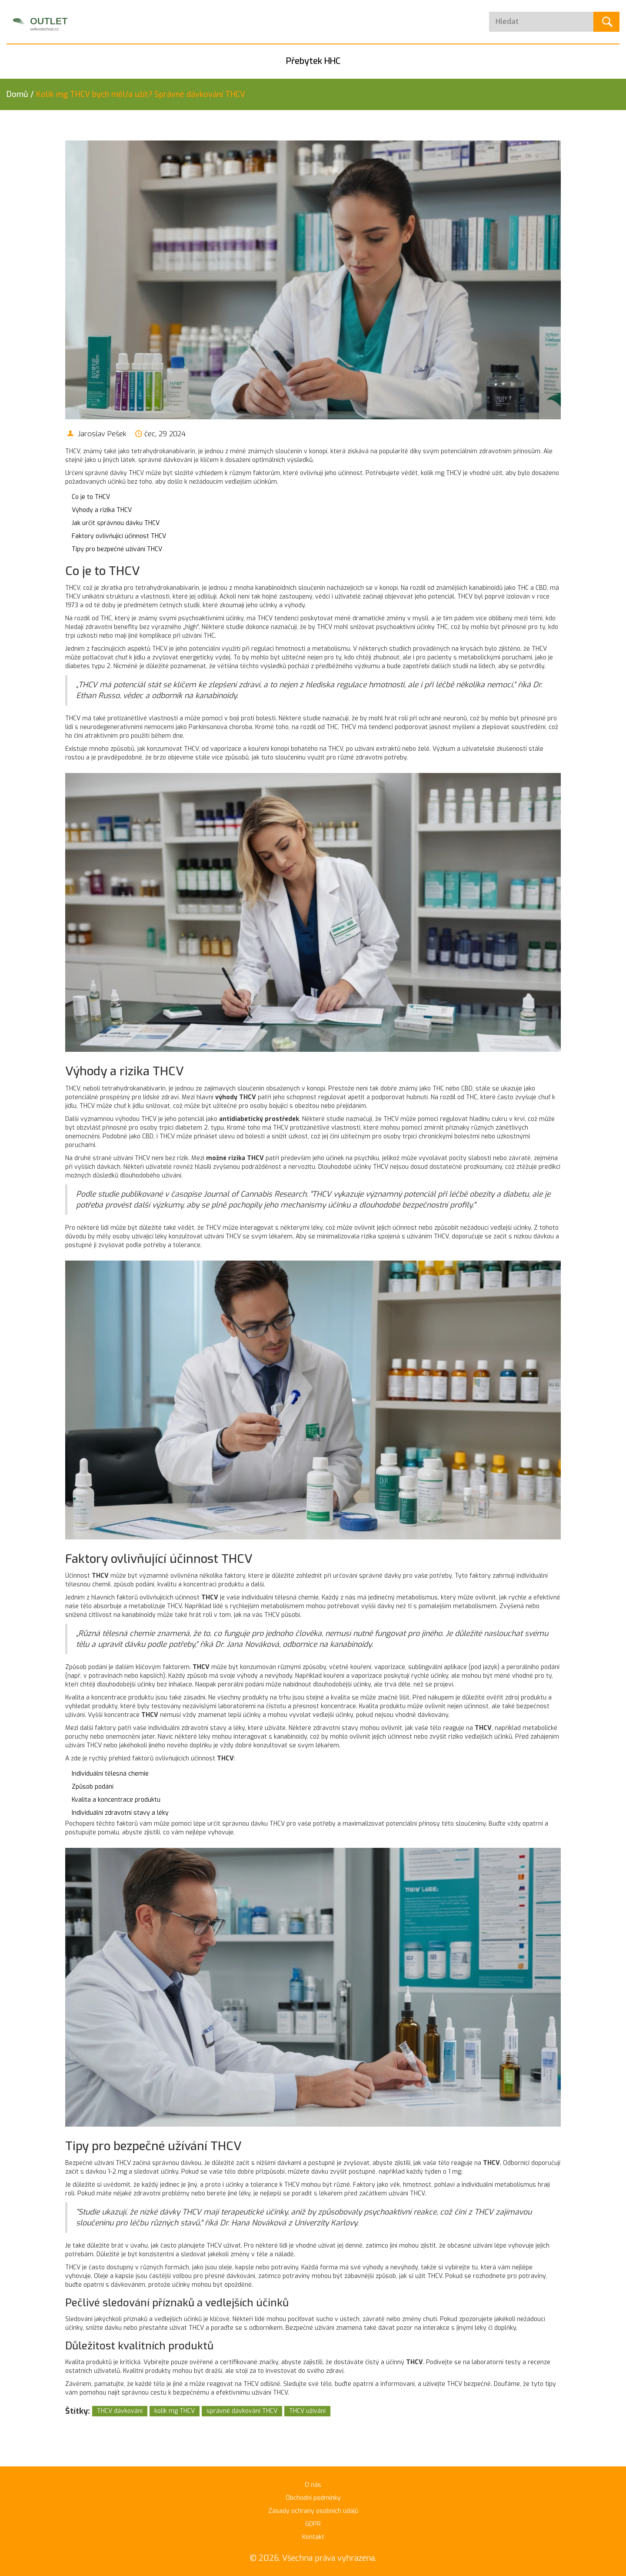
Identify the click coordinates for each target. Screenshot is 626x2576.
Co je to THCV (91, 497)
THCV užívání (307, 2411)
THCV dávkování (120, 2411)
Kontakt (313, 2537)
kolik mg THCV (174, 2411)
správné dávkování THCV (241, 2411)
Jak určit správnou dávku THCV (116, 523)
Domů (17, 94)
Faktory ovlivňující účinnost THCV (119, 536)
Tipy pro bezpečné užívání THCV (117, 549)
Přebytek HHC (313, 61)
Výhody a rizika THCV (102, 510)
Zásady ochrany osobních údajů (313, 2511)
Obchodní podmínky (313, 2498)
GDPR (313, 2524)
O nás (313, 2485)
